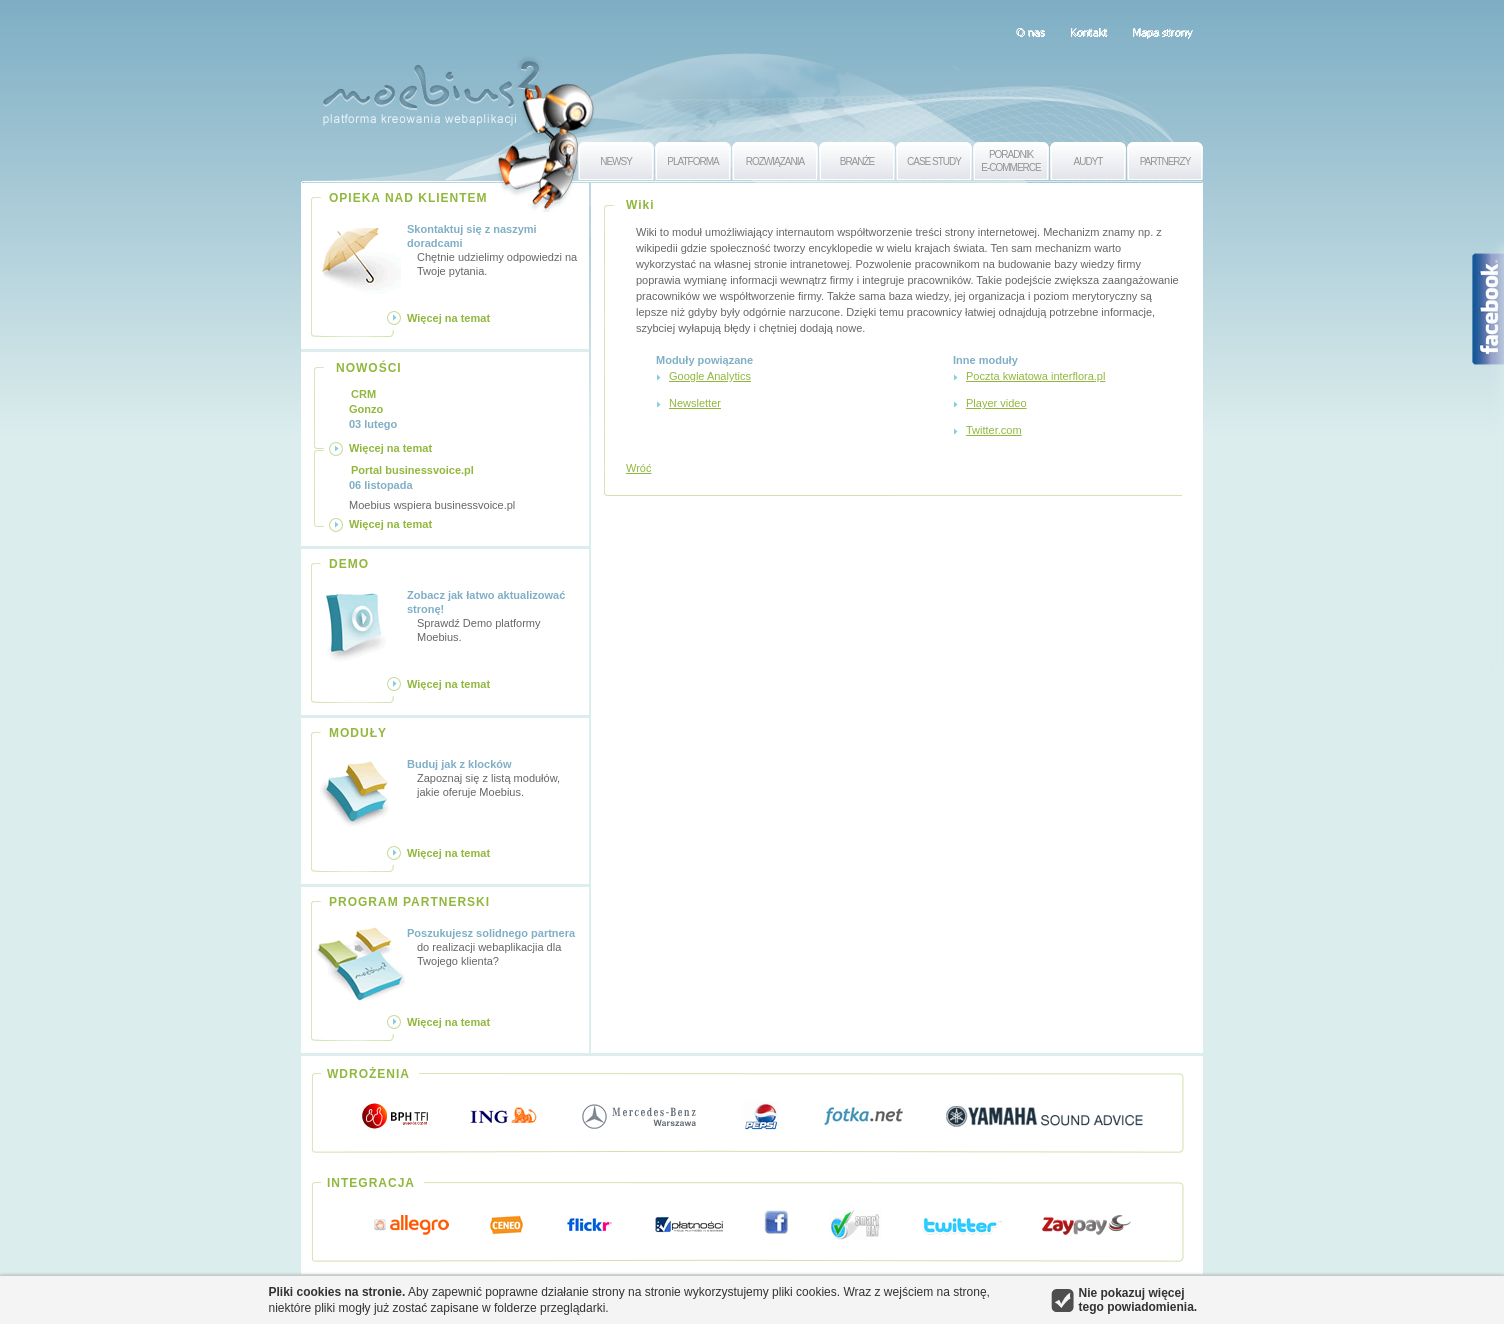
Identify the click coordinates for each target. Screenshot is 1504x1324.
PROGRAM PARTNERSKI (409, 902)
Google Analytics (710, 376)
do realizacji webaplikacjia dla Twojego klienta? (494, 946)
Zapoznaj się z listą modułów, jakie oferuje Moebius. (494, 777)
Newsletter (695, 403)
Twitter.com (994, 430)
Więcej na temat (448, 318)
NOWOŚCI (369, 368)
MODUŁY (358, 733)
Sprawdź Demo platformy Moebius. (494, 615)
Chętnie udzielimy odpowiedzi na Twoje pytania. (494, 249)
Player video (996, 403)
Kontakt (1088, 32)
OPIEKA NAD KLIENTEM (408, 198)
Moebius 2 (431, 87)
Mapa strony (1162, 32)
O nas (1030, 32)
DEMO (349, 564)
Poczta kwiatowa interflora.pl (1035, 376)
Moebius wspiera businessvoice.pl (432, 487)
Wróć (638, 468)
